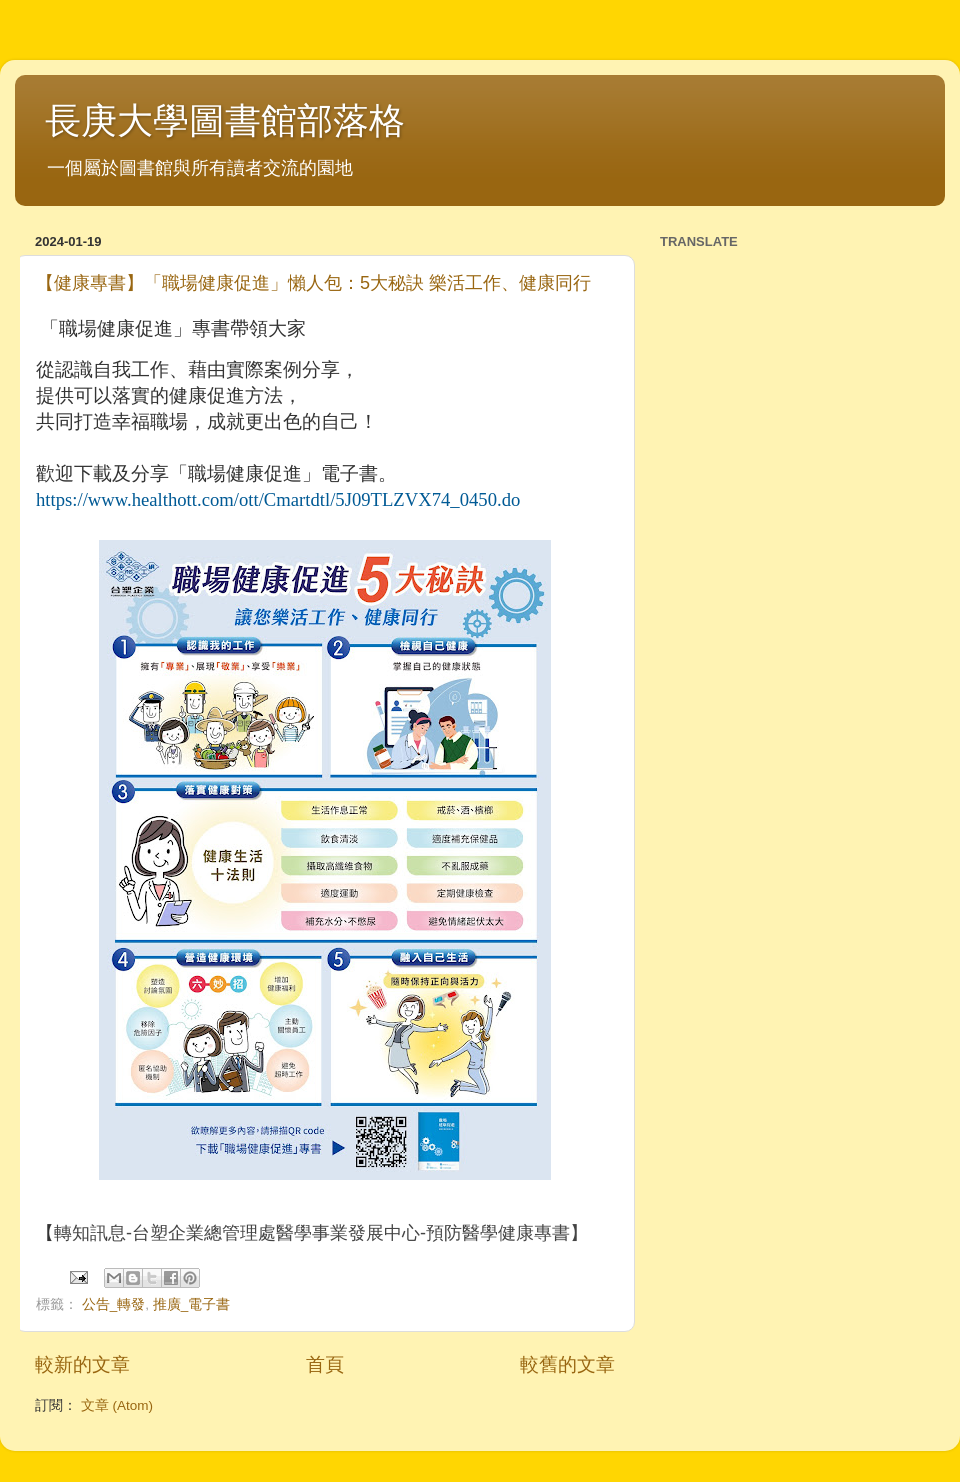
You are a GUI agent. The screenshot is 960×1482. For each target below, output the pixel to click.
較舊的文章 (567, 1364)
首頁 (325, 1364)
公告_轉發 (114, 1304)
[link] (278, 499)
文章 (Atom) (117, 1405)
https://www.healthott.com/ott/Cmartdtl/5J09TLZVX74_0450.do (278, 499)
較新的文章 (82, 1364)
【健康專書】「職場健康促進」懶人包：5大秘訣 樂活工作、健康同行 (313, 283)
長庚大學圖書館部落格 (225, 120)
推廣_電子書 (192, 1304)
